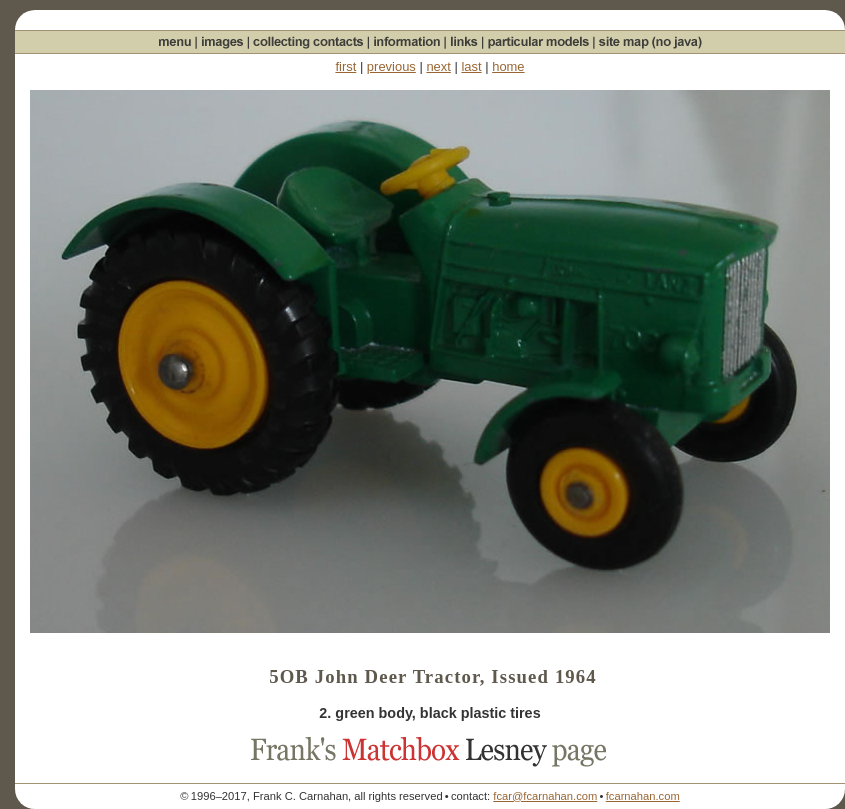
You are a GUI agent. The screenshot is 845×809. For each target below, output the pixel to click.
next (438, 66)
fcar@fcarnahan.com (545, 796)
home (508, 66)
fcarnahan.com (643, 796)
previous (391, 66)
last (471, 66)
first (345, 66)
